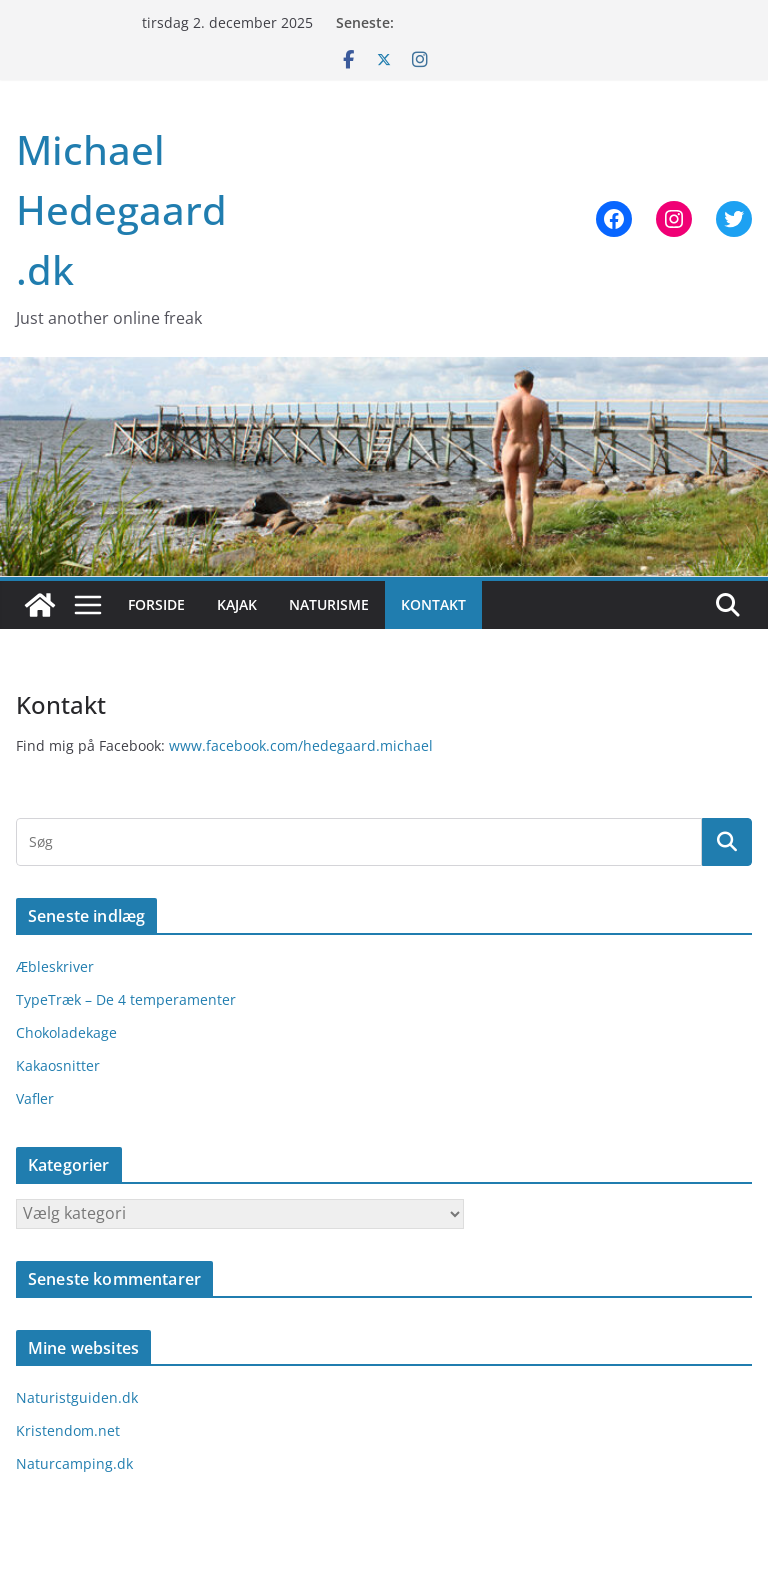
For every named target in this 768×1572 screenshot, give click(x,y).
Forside (156, 604)
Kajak (237, 604)
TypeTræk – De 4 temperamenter (126, 999)
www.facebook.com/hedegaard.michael (301, 745)
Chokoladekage (66, 1032)
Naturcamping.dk (74, 1463)
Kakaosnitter (58, 1065)
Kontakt (433, 604)
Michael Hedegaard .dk (121, 209)
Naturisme (329, 604)
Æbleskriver (55, 966)
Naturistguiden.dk (77, 1397)
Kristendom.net (68, 1430)
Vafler (35, 1098)
